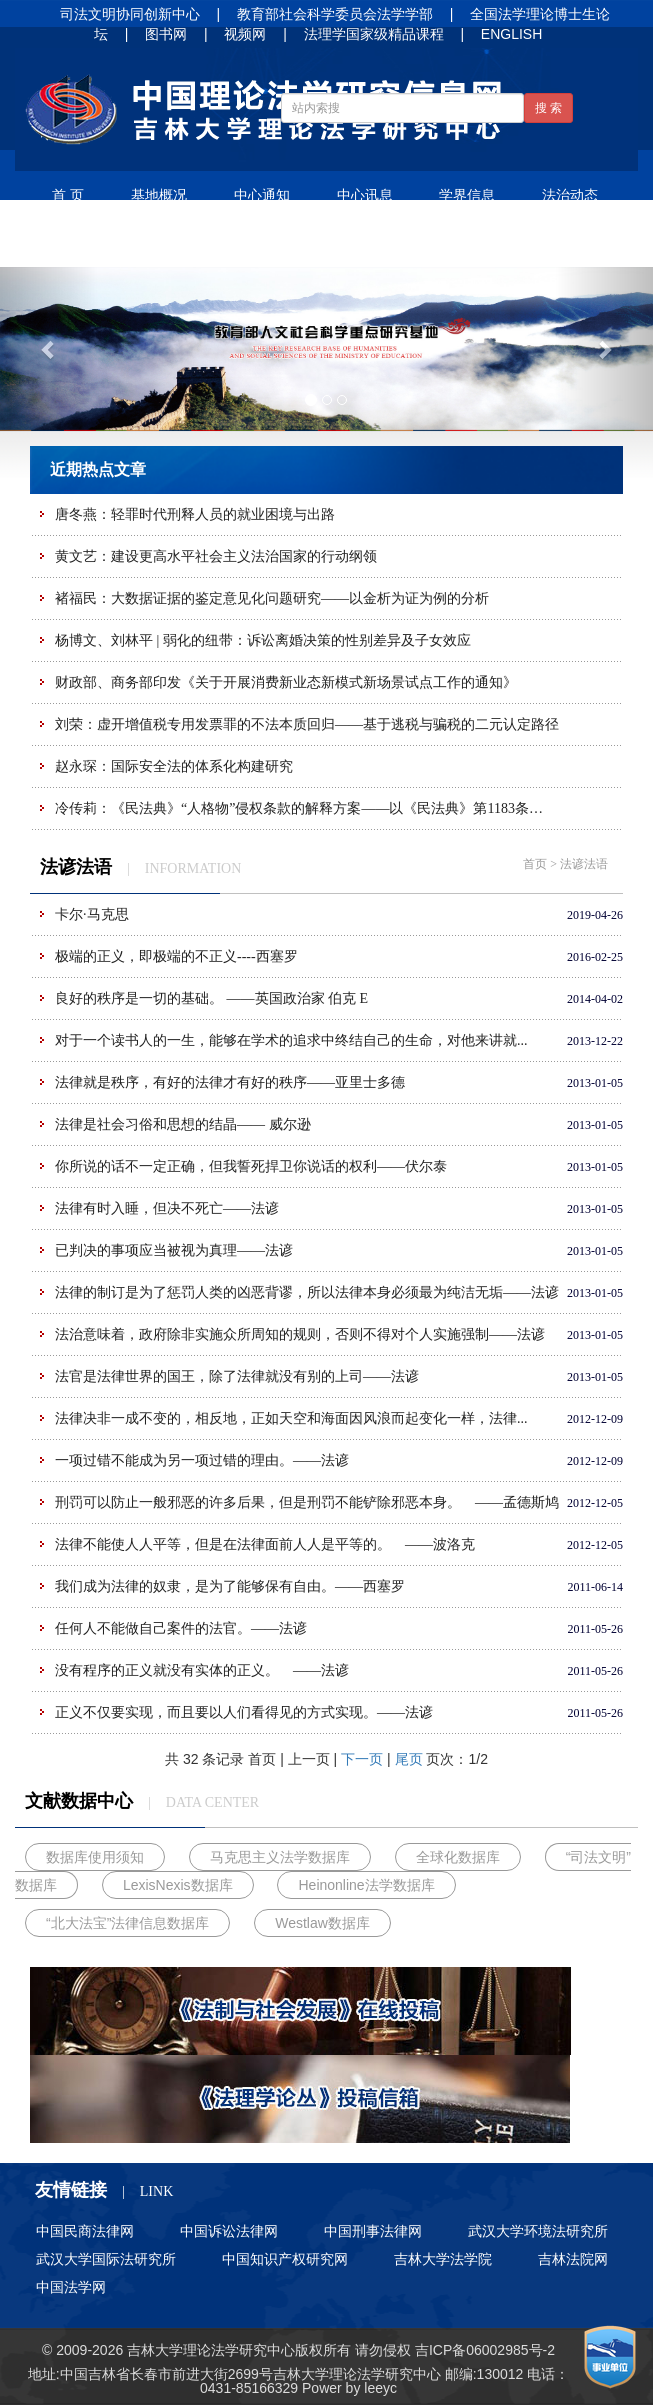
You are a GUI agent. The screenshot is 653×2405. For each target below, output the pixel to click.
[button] (49, 348)
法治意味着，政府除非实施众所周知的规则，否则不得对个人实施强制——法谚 (300, 1334)
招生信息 (494, 243)
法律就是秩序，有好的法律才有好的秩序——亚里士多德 (230, 1082)
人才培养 (391, 243)
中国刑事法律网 (373, 2231)
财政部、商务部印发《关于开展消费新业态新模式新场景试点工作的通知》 (286, 682)
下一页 (362, 1759)
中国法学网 (71, 2287)
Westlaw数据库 (322, 1923)
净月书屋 (288, 243)
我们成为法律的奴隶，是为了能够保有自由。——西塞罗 (230, 1586)
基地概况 (159, 195)
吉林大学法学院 (443, 2259)
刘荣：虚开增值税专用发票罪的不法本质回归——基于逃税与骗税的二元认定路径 (307, 724)
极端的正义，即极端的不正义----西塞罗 (176, 956)
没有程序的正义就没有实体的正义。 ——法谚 (202, 1670)
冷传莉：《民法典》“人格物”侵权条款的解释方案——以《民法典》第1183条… (299, 808)
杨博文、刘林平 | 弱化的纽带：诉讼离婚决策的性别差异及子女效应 (263, 640)
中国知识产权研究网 (285, 2259)
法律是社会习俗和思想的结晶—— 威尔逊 (183, 1124)
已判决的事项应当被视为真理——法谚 (174, 1250)
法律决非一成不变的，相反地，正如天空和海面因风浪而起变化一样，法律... (291, 1418)
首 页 (68, 195)
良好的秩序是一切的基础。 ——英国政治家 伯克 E (211, 998)
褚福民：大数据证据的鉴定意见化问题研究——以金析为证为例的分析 (272, 598)
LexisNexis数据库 (178, 1885)
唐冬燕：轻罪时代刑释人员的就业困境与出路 (195, 514)
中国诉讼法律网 (229, 2231)
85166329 (267, 2388)
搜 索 (548, 108)
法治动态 (570, 195)
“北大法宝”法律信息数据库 (127, 1923)
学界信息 (467, 195)
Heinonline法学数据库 (366, 1885)
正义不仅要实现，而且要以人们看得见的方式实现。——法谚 (244, 1712)
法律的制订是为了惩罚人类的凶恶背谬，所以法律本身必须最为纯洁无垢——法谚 (307, 1292)
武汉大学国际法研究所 (106, 2259)
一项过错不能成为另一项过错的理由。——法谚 (202, 1460)
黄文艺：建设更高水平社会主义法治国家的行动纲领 (216, 556)
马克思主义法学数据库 (280, 1857)
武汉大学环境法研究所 (538, 2231)
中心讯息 (365, 195)
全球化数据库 (458, 1857)
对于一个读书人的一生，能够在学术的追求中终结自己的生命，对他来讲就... (291, 1040)
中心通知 (262, 195)
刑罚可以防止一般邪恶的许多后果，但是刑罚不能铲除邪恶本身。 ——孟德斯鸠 (307, 1502)
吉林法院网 (573, 2259)
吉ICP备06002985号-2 (485, 2350)
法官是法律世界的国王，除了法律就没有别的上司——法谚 (237, 1376)
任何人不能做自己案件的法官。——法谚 (181, 1628)
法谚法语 (185, 243)
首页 (535, 864)
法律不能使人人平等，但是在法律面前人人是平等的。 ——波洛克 (265, 1544)
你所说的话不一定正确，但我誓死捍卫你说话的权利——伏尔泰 (251, 1166)
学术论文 (82, 243)
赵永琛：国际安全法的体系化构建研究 (174, 766)
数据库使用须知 (95, 1857)
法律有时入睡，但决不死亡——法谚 (167, 1208)
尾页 (409, 1759)
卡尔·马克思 (92, 914)
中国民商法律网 (85, 2231)
